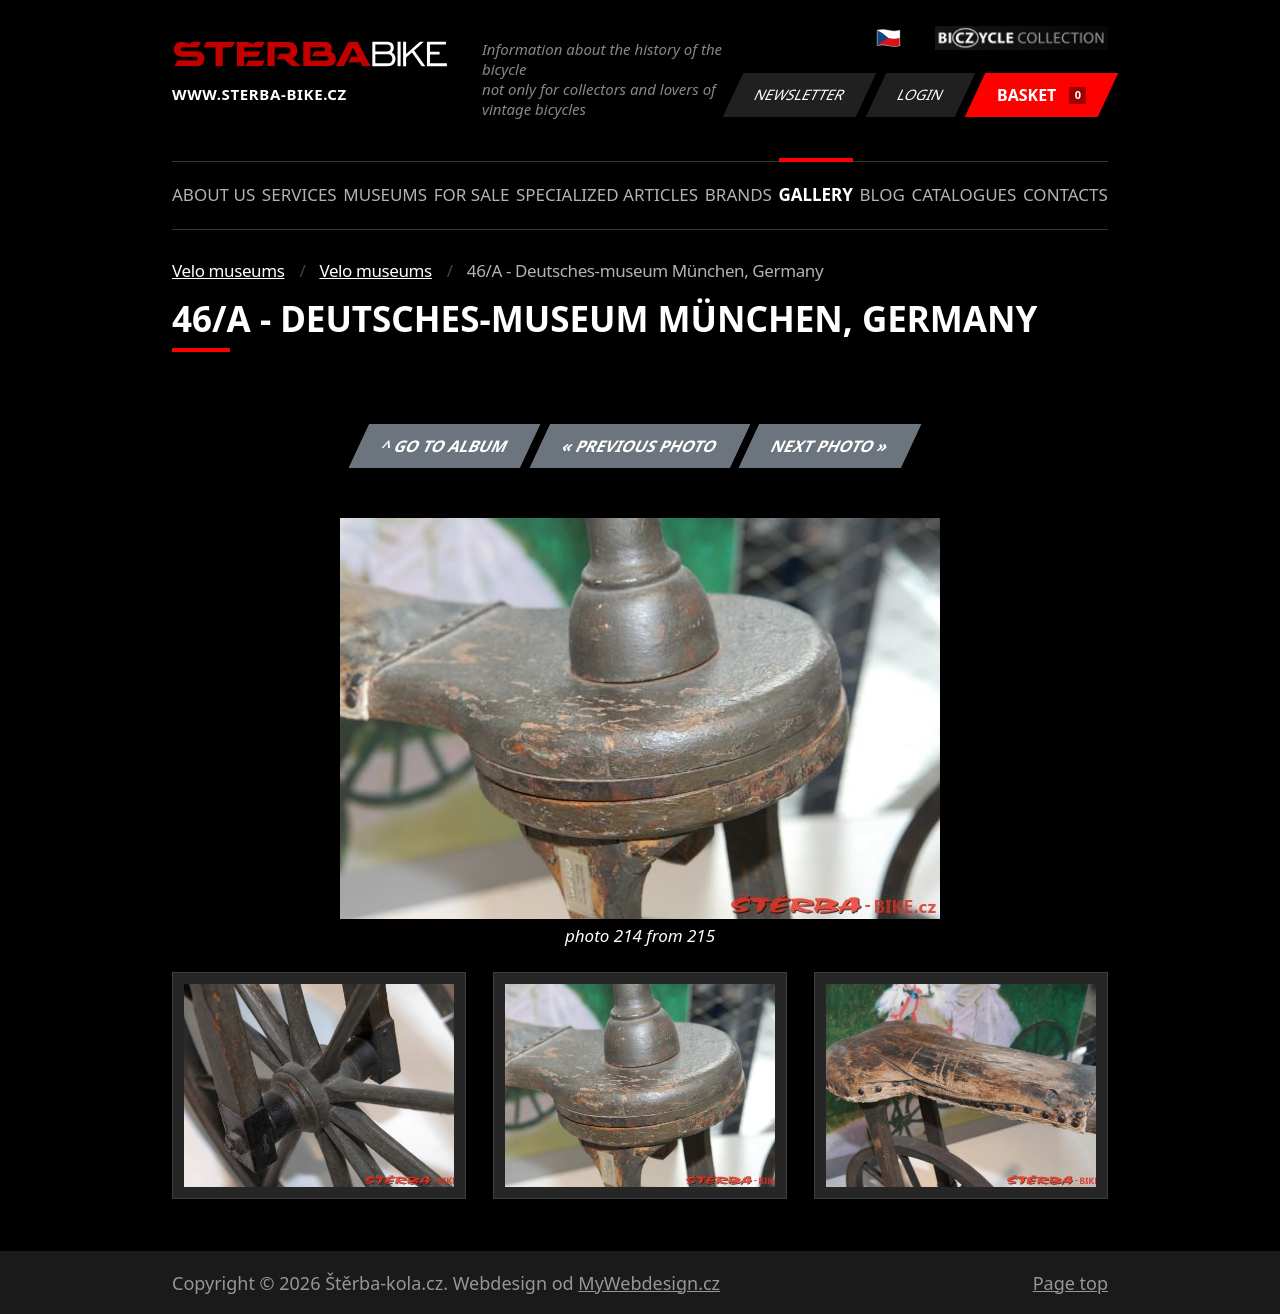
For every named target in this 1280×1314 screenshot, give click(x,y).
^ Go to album (444, 446)
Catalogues (963, 194)
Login (921, 94)
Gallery (816, 194)
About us (213, 194)
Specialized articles (607, 194)
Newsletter (799, 94)
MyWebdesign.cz (649, 1283)
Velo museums (228, 270)
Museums (385, 194)
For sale (472, 194)
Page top (1070, 1283)
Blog (882, 194)
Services (299, 194)
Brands (738, 194)
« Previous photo (640, 446)
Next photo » (830, 446)
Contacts (1065, 194)
